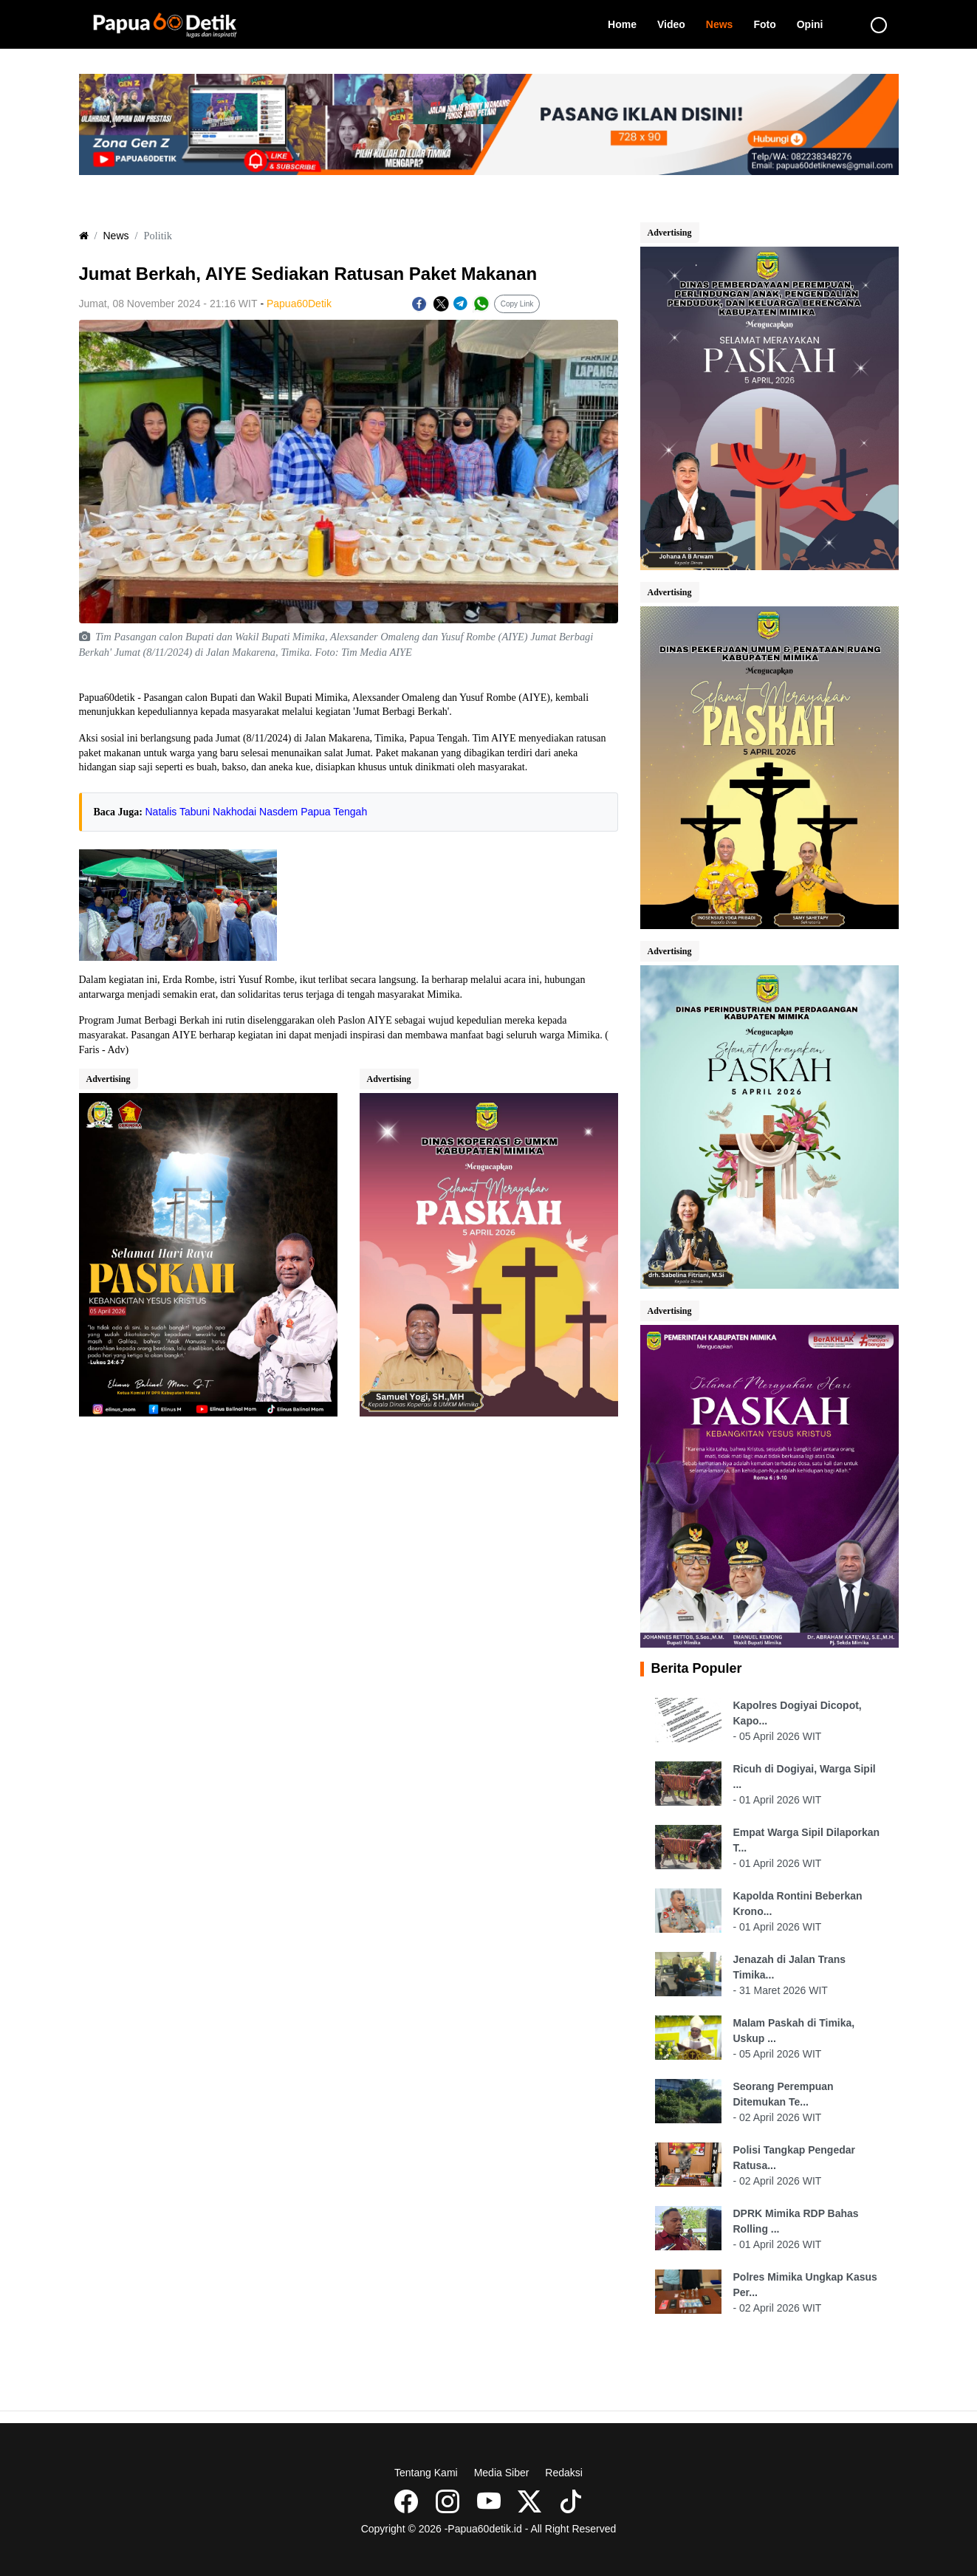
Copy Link (517, 304)
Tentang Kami (426, 2473)
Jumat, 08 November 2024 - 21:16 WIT (168, 303)
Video (676, 23)
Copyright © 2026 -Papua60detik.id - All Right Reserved (489, 2529)
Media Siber (501, 2473)
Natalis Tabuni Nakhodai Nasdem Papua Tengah (256, 812)
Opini (815, 23)
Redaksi (564, 2473)
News (725, 23)
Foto (769, 23)
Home (627, 23)
